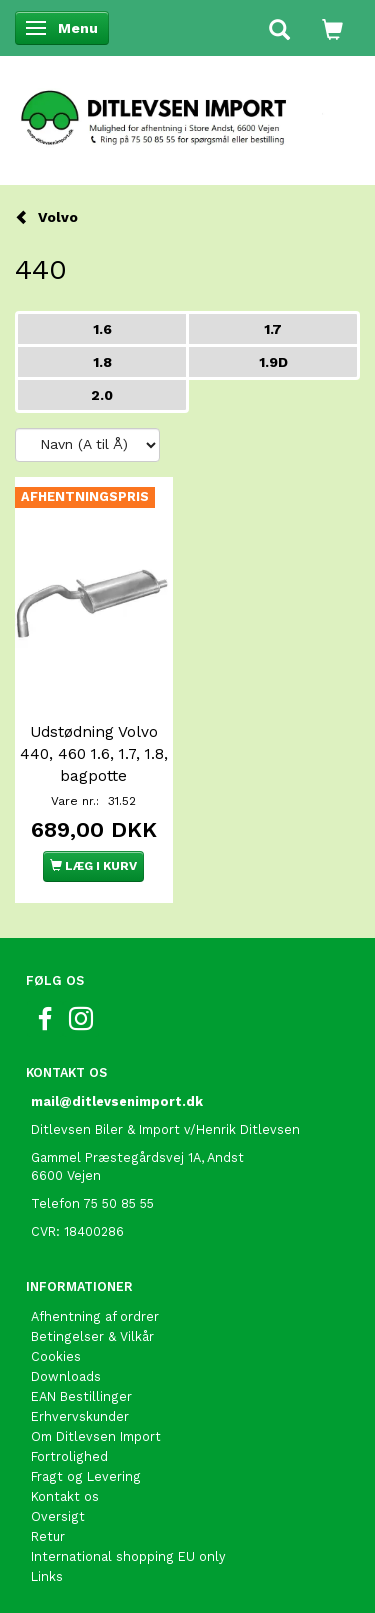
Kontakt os (65, 1496)
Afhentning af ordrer (95, 1316)
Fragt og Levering (86, 1476)
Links (47, 1576)
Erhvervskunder (80, 1416)
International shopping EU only (128, 1556)
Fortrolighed (69, 1456)
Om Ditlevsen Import (96, 1436)
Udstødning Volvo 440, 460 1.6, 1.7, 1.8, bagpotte (94, 754)
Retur (48, 1536)
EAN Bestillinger (81, 1396)
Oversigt (58, 1516)
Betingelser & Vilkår (92, 1336)
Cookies (56, 1356)
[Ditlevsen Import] (187, 111)
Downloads (66, 1376)
